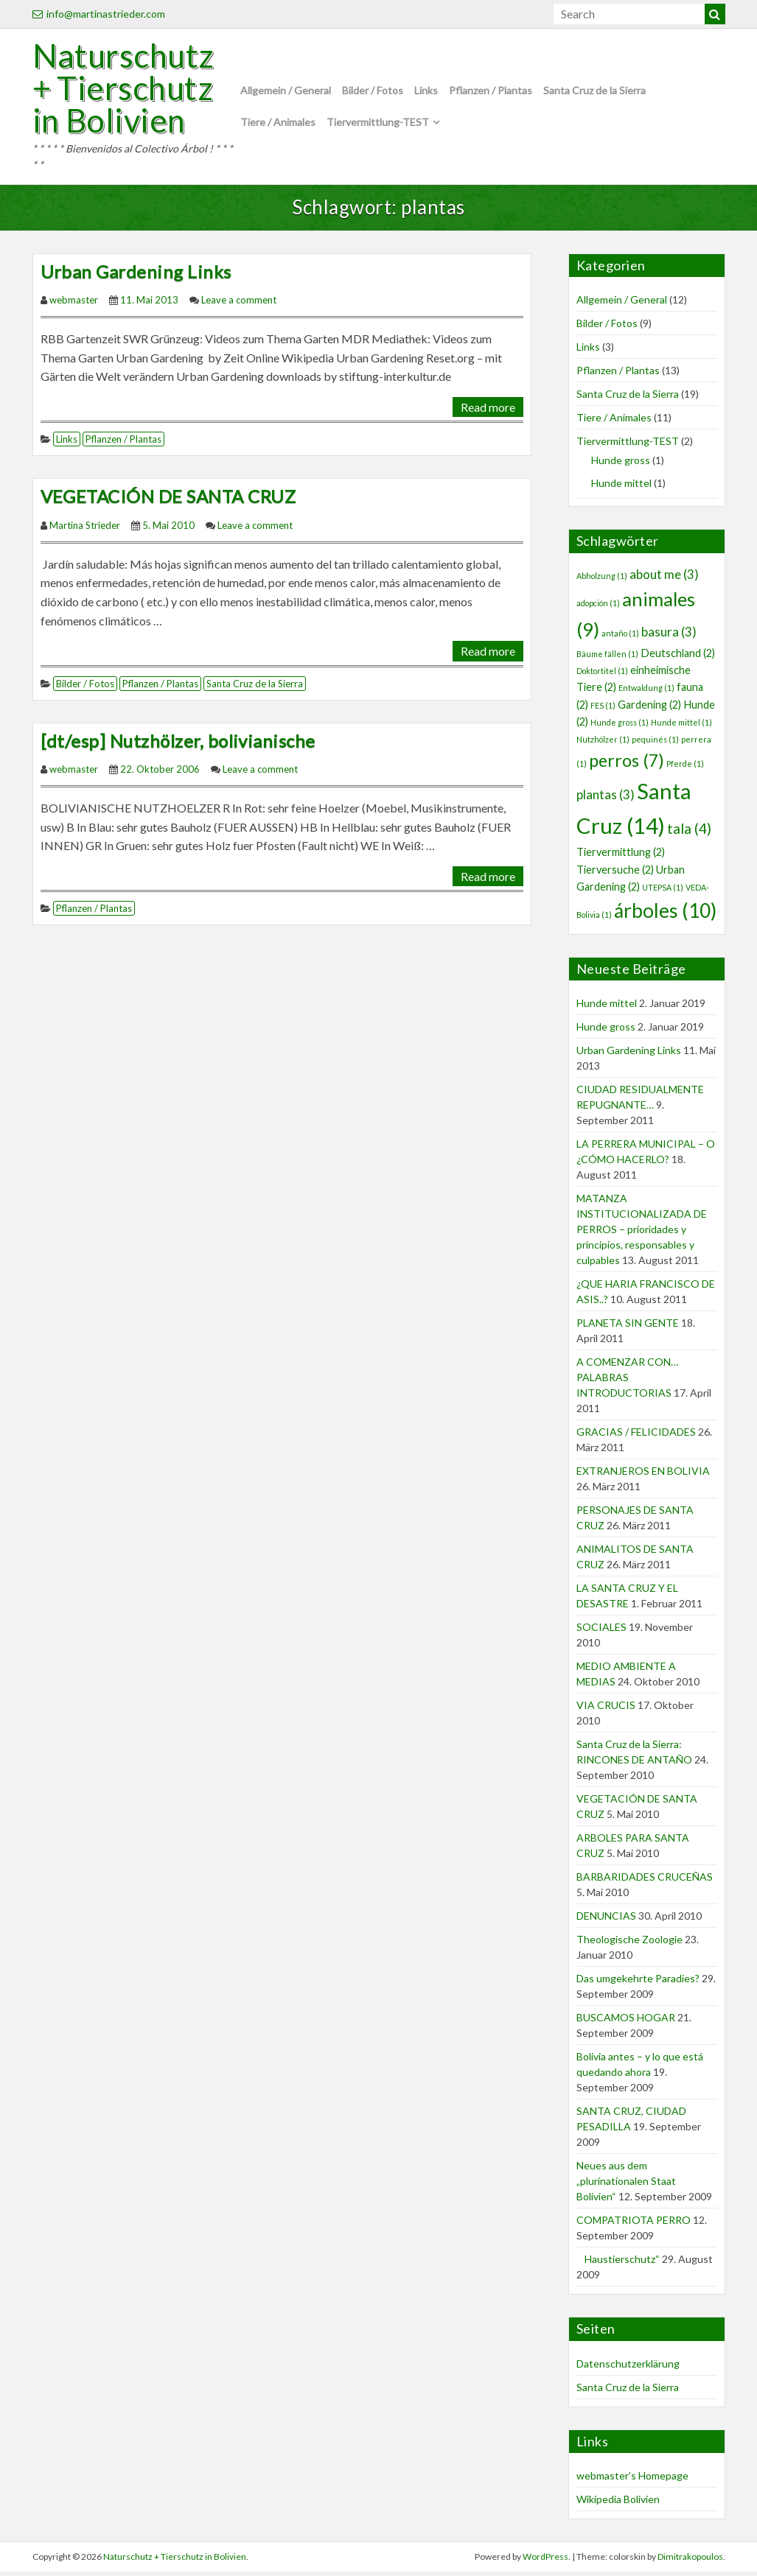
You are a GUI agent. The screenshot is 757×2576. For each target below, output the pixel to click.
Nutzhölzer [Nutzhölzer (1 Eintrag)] (602, 743)
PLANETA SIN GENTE (627, 1328)
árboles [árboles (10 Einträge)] (665, 915)
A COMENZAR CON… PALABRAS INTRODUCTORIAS (627, 1382)
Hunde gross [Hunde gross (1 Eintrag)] (619, 727)
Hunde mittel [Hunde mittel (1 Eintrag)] (681, 727)
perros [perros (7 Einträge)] (626, 764)
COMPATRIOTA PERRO (633, 2225)
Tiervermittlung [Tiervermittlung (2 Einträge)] (620, 857)
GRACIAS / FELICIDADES (636, 1437)
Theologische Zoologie (629, 1944)
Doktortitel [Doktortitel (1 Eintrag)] (602, 675)
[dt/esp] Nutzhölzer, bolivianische (178, 745)
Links (426, 93)
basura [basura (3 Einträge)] (669, 636)
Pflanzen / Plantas (490, 93)
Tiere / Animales (277, 124)
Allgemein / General (285, 93)
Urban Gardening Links (136, 276)
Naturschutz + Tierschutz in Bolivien (126, 90)
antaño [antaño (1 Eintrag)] (620, 637)
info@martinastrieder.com (98, 13)
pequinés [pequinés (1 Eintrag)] (655, 743)
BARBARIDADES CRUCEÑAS (644, 1881)
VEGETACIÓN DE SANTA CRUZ (168, 501)
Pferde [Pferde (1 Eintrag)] (685, 768)
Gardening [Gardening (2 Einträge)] (649, 709)
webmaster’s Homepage (632, 2480)
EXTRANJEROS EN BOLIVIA (643, 1476)
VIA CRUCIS (605, 1710)
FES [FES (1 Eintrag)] (602, 710)
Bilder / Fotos (372, 93)
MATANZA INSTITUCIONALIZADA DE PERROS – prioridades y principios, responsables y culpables (641, 1234)
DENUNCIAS (606, 1921)
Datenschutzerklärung (628, 2368)
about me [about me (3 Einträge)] (664, 578)
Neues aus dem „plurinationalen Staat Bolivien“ (626, 2186)
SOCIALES (601, 1632)
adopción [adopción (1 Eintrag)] (598, 607)
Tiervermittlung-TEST (378, 124)
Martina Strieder (84, 530)
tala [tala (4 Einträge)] (689, 833)
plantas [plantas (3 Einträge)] (605, 799)
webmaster (73, 305)
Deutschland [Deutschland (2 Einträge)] (678, 657)
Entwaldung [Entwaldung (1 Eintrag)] (646, 693)
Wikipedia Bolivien (618, 2504)
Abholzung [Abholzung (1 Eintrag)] (601, 580)
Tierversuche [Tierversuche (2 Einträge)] (615, 874)
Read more (488, 411)
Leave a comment (238, 305)
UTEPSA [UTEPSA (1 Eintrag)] (662, 891)
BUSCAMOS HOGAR (625, 2022)
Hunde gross (620, 465)
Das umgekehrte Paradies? (638, 1983)
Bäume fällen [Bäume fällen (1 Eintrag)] (607, 658)
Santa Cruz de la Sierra (594, 93)
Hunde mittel (621, 488)
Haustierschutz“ (618, 2264)
